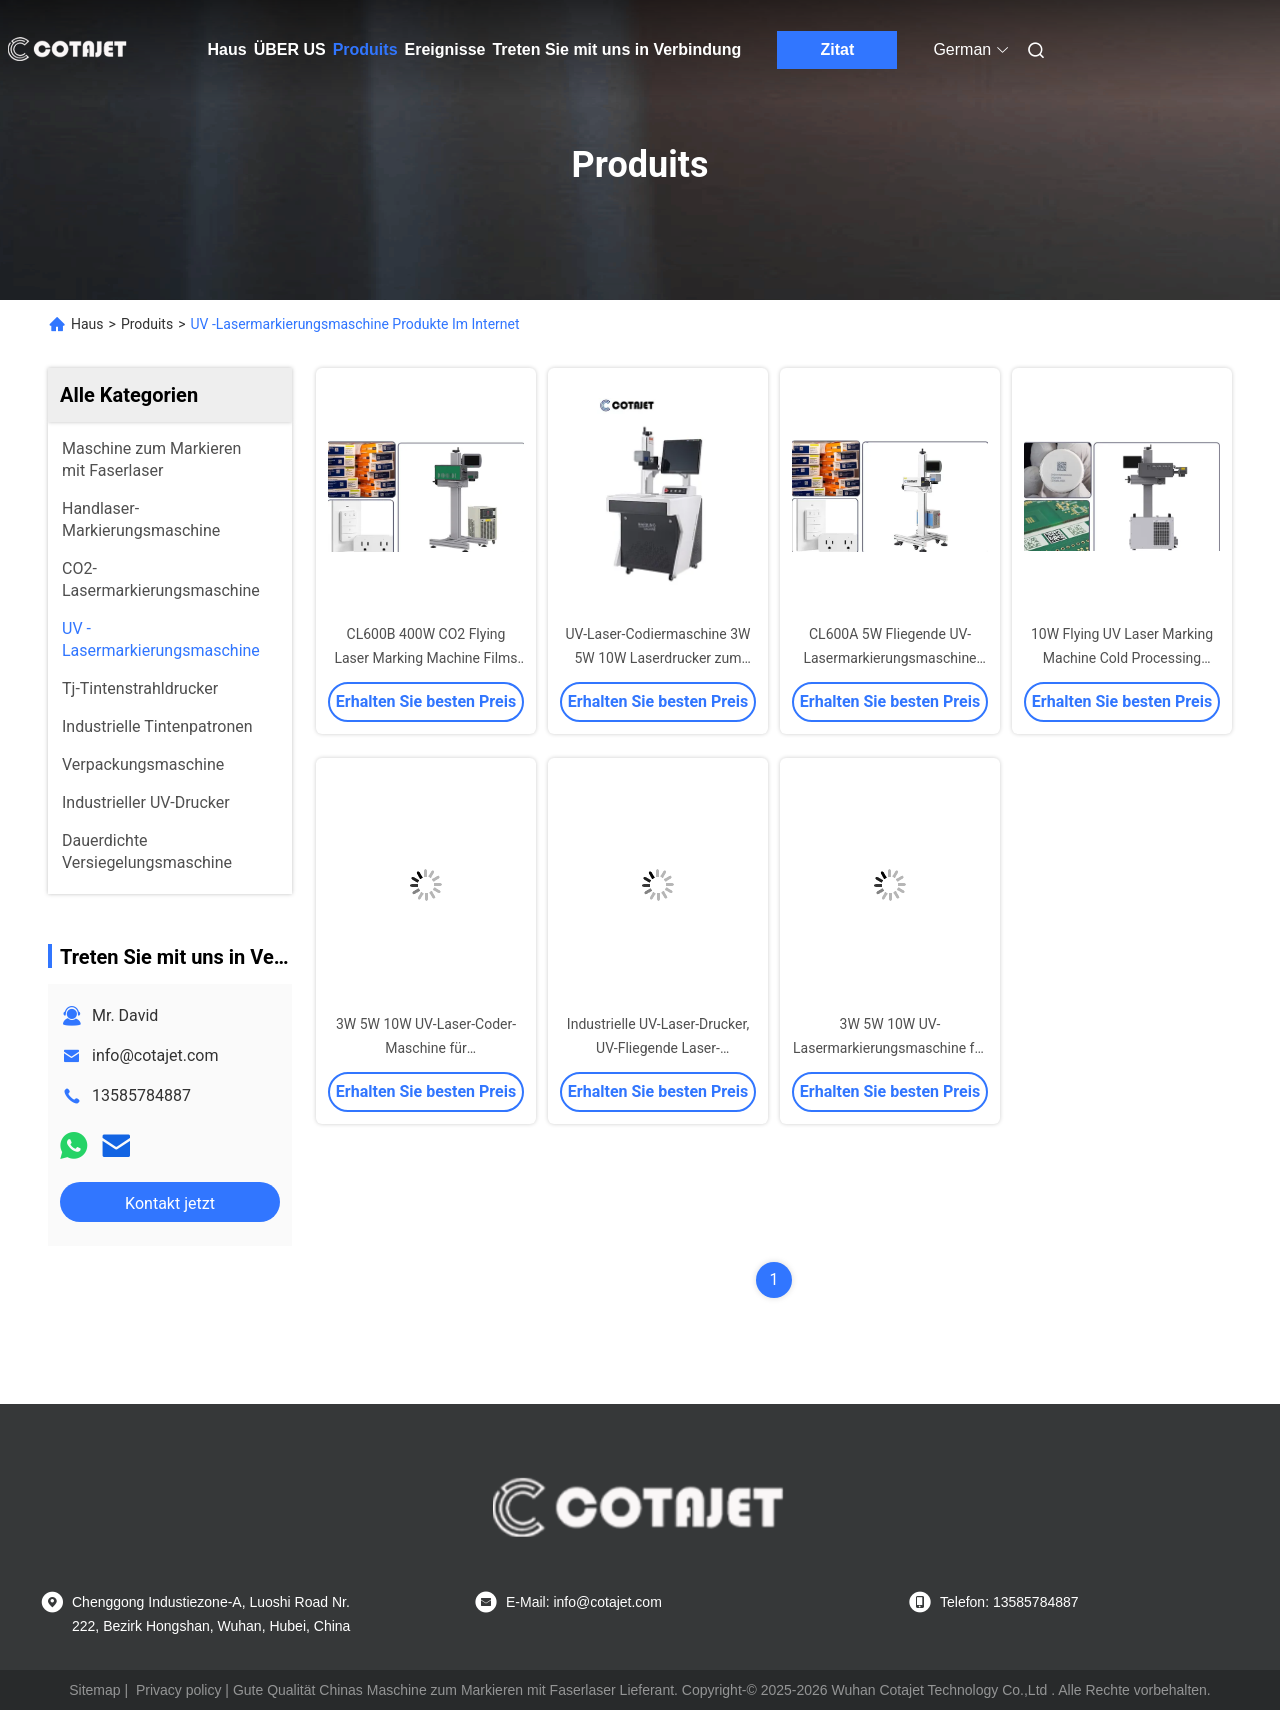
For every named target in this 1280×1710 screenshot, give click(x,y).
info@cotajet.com (155, 1055)
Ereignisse (445, 49)
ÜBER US (290, 49)
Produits (365, 49)
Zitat (838, 49)
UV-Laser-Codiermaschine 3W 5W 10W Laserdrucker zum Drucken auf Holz (657, 658)
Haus (227, 49)
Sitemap (94, 1690)
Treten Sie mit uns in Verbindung (616, 49)
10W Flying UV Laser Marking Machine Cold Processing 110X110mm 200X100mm (1122, 658)
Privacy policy (179, 1690)
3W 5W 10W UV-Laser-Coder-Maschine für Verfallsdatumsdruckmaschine (426, 1048)
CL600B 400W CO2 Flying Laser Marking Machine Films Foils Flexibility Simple (425, 658)
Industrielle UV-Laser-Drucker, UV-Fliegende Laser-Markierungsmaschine (658, 1048)
